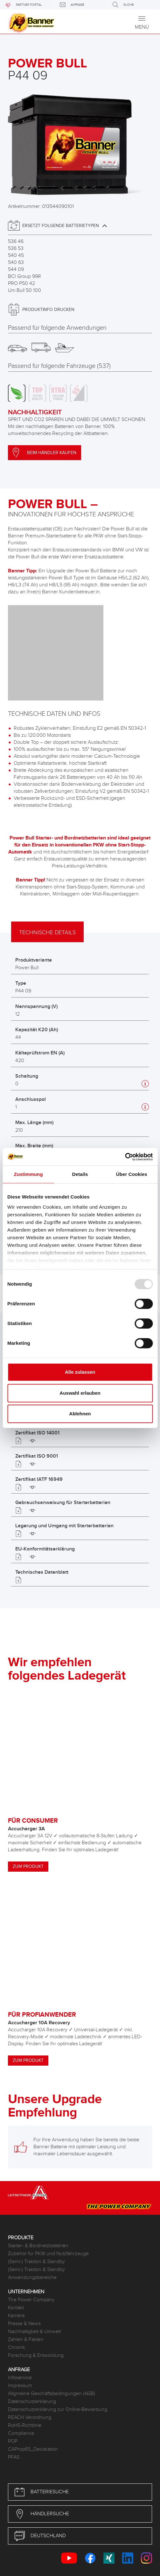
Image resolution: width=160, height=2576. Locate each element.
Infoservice (20, 2378)
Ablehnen (80, 1413)
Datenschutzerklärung (32, 2402)
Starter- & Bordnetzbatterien (38, 2246)
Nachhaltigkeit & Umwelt (34, 2332)
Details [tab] (80, 1174)
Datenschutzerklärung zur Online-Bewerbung (57, 2410)
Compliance (21, 2433)
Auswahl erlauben (79, 1393)
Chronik (16, 2348)
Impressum (20, 2386)
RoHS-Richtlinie (24, 2425)
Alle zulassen (80, 1372)
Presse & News (24, 2324)
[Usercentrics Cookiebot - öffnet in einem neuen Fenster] (125, 1157)
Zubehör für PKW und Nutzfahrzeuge (48, 2254)
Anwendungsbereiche (32, 2278)
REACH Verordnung (29, 2417)
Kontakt (16, 2308)
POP (12, 2441)
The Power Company (31, 2300)
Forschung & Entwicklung (36, 2355)
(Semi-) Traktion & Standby (36, 2262)
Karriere (16, 2316)
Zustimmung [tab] (28, 1174)
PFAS (13, 2457)
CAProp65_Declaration (33, 2449)
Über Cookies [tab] (131, 1174)
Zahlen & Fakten (26, 2340)
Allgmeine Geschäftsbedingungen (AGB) (51, 2394)
